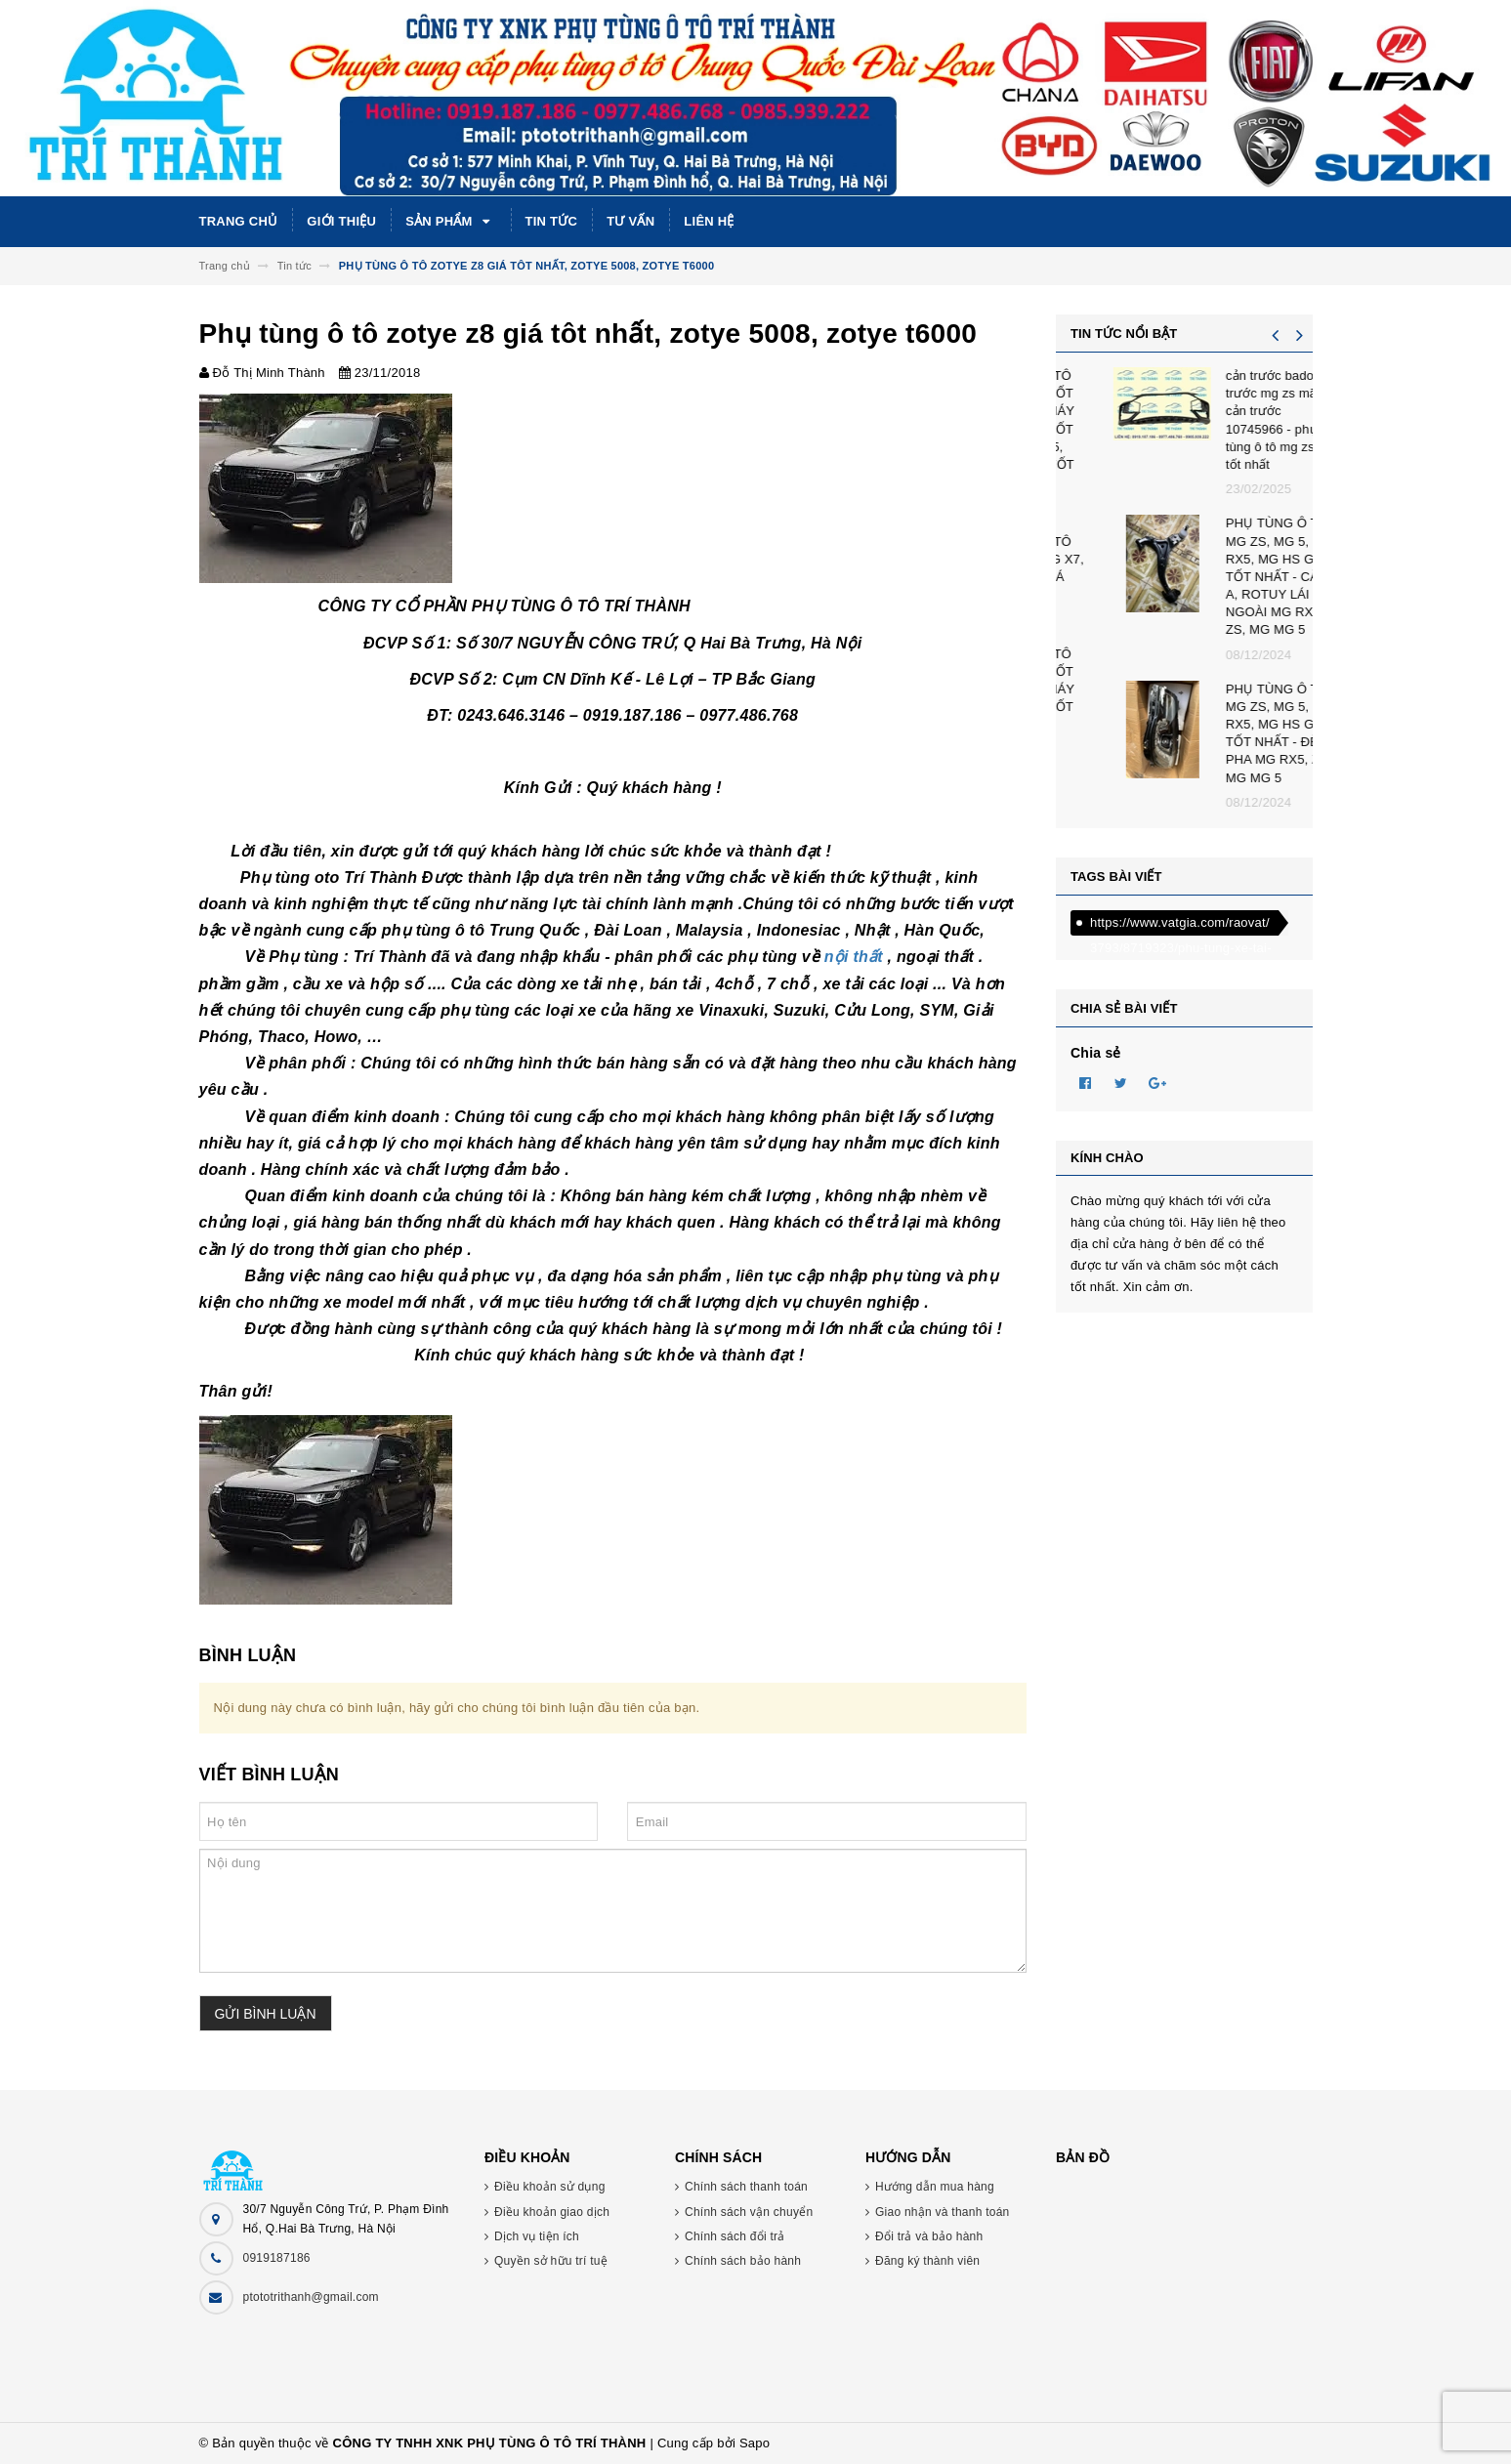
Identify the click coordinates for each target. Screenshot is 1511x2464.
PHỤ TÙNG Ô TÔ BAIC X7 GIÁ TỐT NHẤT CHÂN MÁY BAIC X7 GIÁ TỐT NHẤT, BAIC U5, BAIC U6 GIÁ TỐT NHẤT (1235, 428)
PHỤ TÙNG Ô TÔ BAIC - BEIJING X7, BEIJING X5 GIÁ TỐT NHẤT (1240, 568)
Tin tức (551, 221)
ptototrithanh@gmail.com (311, 2297)
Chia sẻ (1095, 1053)
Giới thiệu (341, 221)
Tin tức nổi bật (1123, 333)
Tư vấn (630, 221)
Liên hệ (709, 221)
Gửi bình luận (265, 2014)
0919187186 (277, 2258)
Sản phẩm (450, 221)
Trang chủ (238, 221)
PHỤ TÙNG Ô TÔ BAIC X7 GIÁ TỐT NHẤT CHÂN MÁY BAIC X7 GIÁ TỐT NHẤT (1235, 689)
